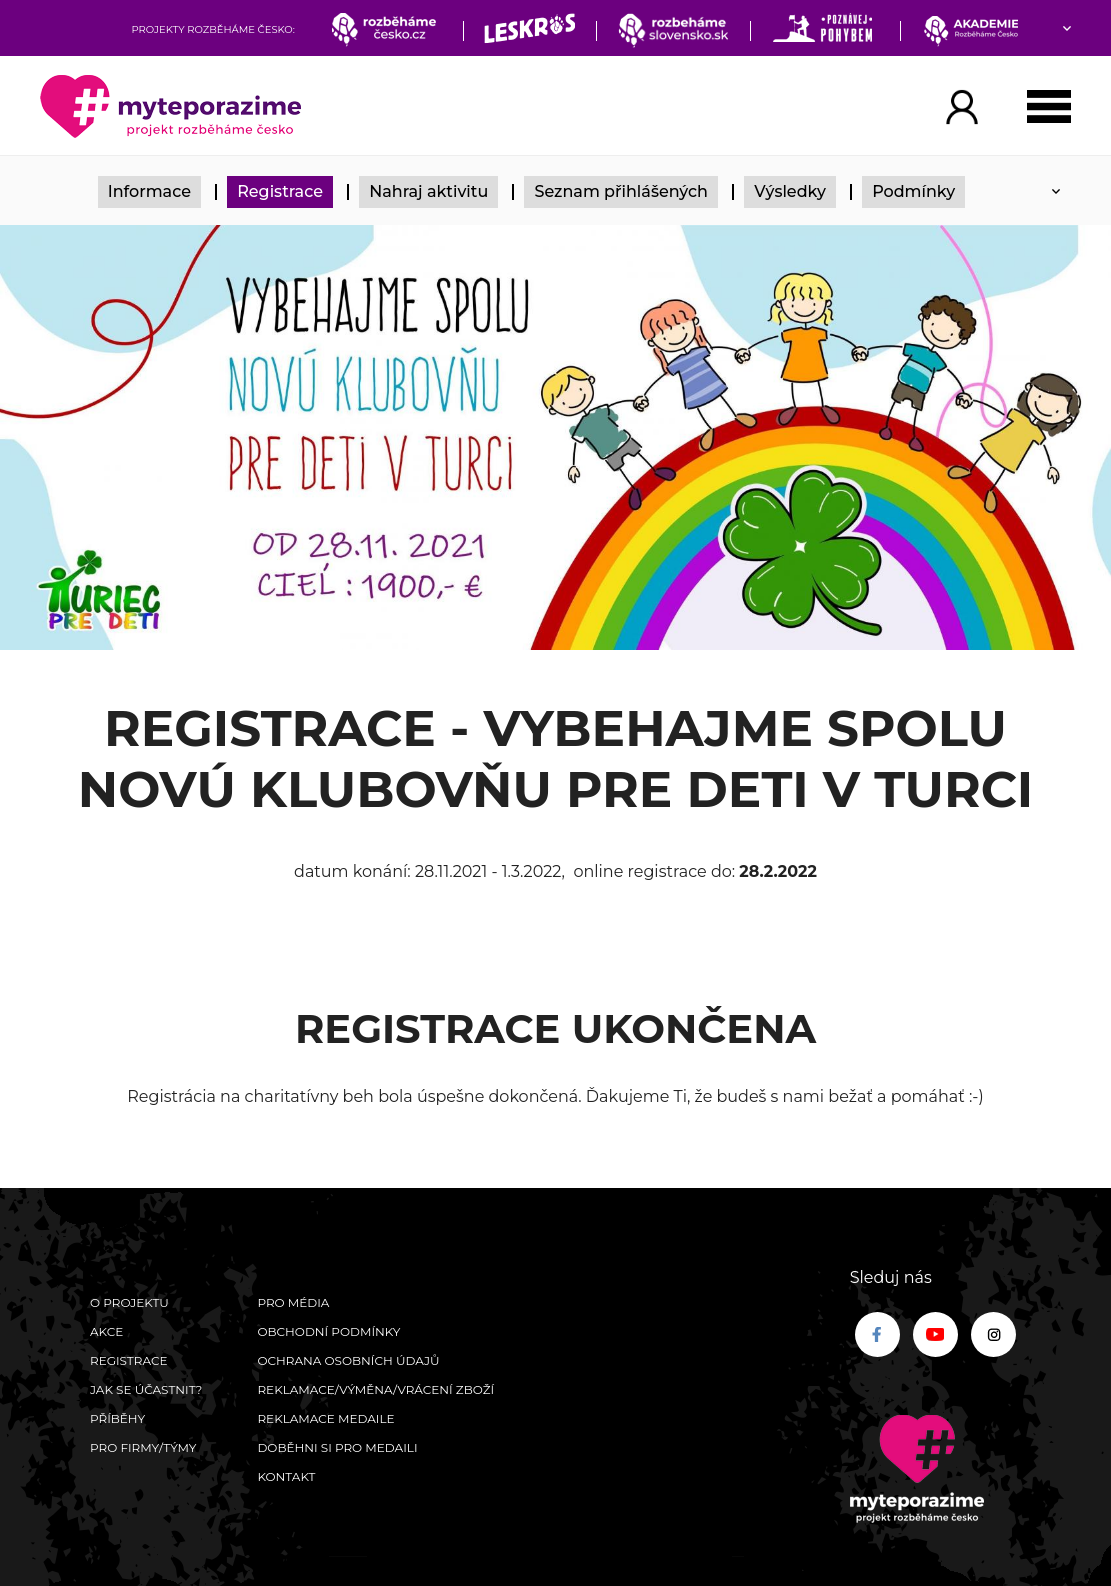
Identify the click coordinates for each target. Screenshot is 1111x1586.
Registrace (280, 191)
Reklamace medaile (325, 1418)
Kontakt (286, 1476)
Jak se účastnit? (146, 1389)
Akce (106, 1331)
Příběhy (117, 1418)
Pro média (293, 1302)
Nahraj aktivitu (428, 191)
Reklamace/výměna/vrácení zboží (375, 1389)
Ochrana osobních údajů (348, 1360)
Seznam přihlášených (621, 191)
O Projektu (129, 1302)
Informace (149, 191)
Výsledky (790, 191)
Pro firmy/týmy (143, 1447)
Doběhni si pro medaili (337, 1447)
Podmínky (913, 191)
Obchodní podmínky (328, 1331)
